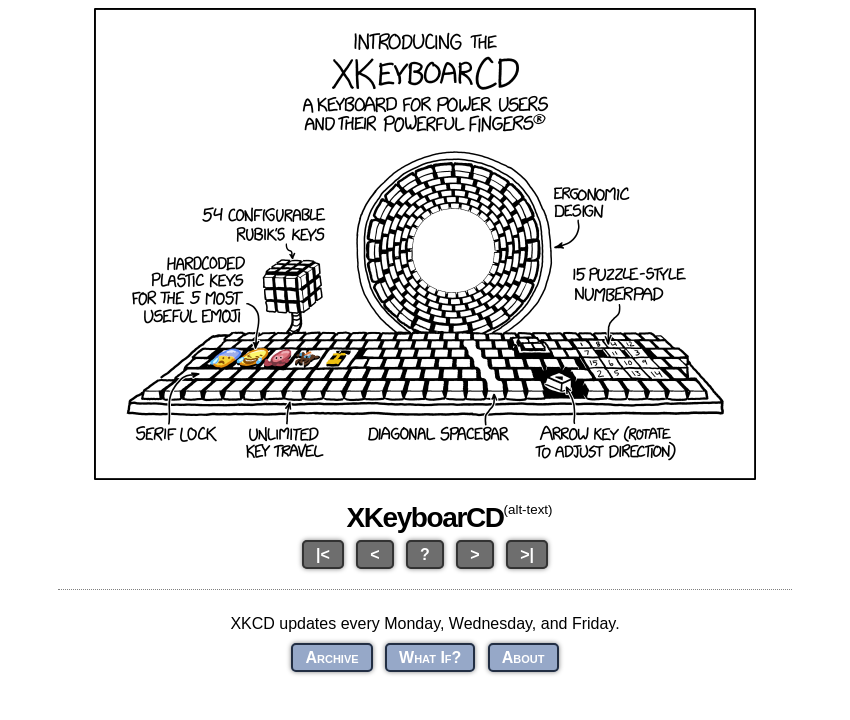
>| (527, 554)
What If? (430, 657)
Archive (331, 657)
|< (323, 554)
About (523, 657)
